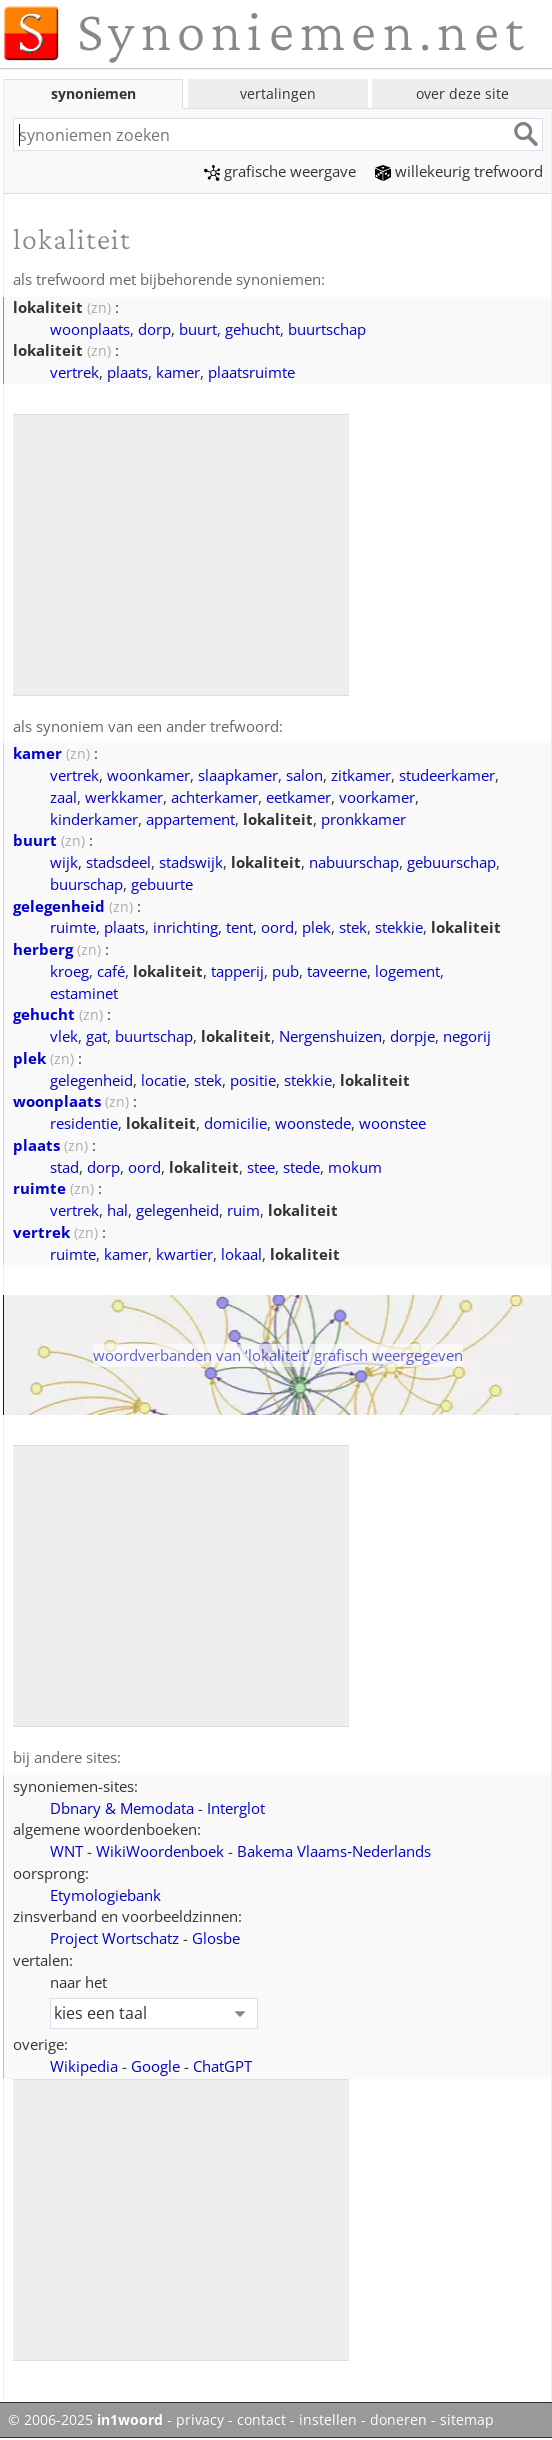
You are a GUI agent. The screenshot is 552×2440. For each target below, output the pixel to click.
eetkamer (298, 797)
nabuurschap (354, 862)
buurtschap (327, 329)
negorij (467, 1036)
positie (253, 1080)
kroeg (69, 971)
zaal (63, 797)
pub (285, 971)
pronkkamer (363, 819)
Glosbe (216, 1938)
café (111, 971)
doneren (398, 2420)
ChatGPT (222, 2066)
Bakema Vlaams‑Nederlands (334, 1851)
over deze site (462, 93)
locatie (163, 1080)
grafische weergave (280, 171)
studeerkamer (447, 775)
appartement (190, 819)
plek (316, 927)
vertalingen (278, 93)
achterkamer (214, 797)
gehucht (252, 329)
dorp (154, 329)
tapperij (237, 971)
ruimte (73, 927)
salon (304, 775)
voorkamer (377, 797)
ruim (243, 1210)
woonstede (313, 1123)
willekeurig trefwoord (459, 171)
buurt (198, 329)
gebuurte (162, 884)
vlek (64, 1036)
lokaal (241, 1254)
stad (64, 1167)
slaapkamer (238, 775)
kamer (178, 372)
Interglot (236, 1808)
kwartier (184, 1254)
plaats (127, 372)
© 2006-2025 (85, 2420)
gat (96, 1036)
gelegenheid (59, 906)
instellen (328, 2420)
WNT (66, 1851)
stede (301, 1167)
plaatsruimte (251, 372)
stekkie (399, 927)
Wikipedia (84, 2066)
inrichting (185, 927)
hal (117, 1210)
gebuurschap (451, 862)
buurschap (86, 884)
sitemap (467, 2420)
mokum (355, 1167)
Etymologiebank (105, 1895)
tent (239, 927)
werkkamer (124, 797)
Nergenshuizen (330, 1036)
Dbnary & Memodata (122, 1808)
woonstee (392, 1123)
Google (155, 2066)
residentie (84, 1123)
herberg (43, 949)
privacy (200, 2420)
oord (277, 927)
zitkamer (361, 775)
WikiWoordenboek (160, 1851)
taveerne (337, 971)
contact (261, 2420)
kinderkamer (94, 819)
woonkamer (148, 775)
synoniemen (93, 93)
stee (261, 1167)
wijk (64, 862)
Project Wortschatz (114, 1938)
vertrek (74, 372)
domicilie (235, 1123)
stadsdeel (118, 862)
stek (353, 927)
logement (407, 971)
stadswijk (191, 862)
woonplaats (90, 329)
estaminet (84, 993)
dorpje (412, 1036)
